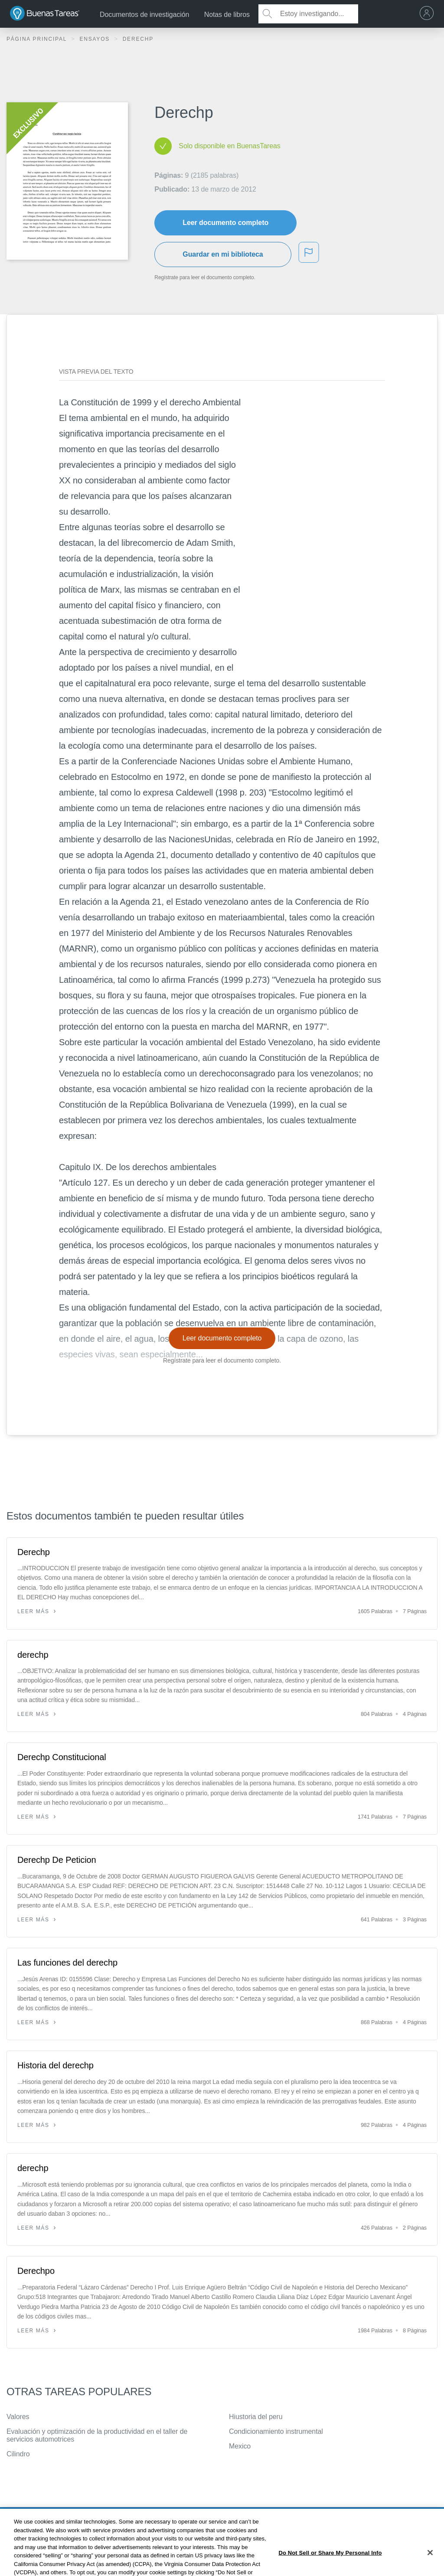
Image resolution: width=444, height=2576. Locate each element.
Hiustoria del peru (256, 2416)
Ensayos (95, 39)
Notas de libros (227, 14)
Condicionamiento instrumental (276, 2431)
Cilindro (18, 2454)
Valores (18, 2416)
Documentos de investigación (144, 14)
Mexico (240, 2446)
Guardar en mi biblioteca (223, 254)
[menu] (429, 14)
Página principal (38, 39)
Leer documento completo (225, 222)
